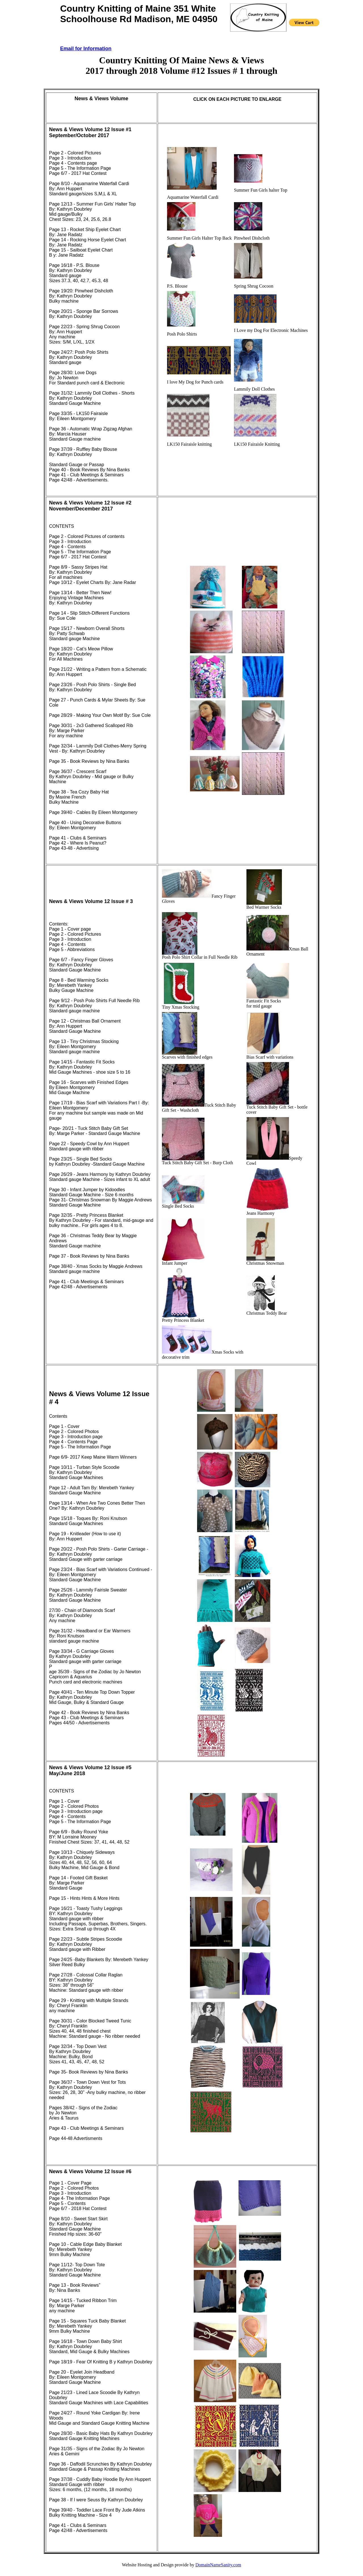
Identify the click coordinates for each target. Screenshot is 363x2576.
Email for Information (85, 48)
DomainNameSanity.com (218, 2564)
